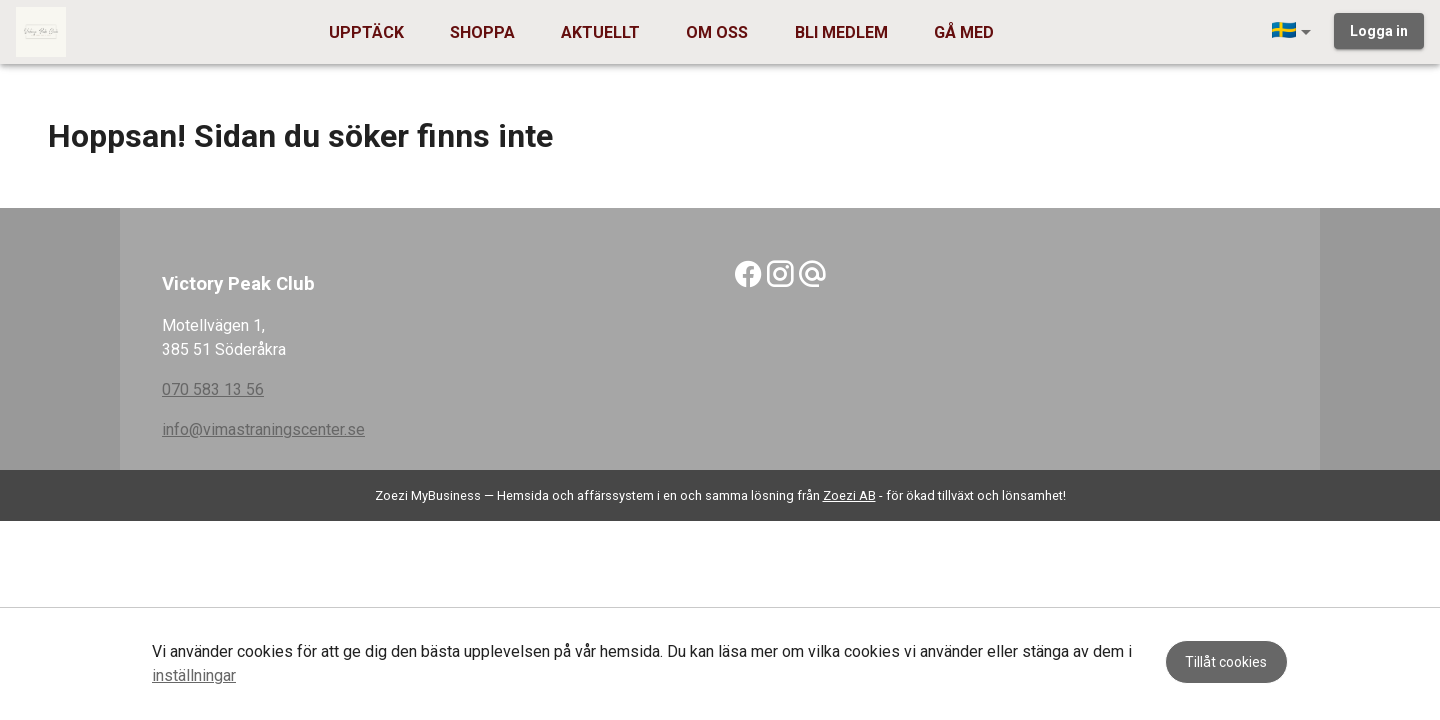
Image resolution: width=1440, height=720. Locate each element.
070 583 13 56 (213, 389)
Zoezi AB (849, 495)
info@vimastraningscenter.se (263, 429)
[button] (1295, 32)
